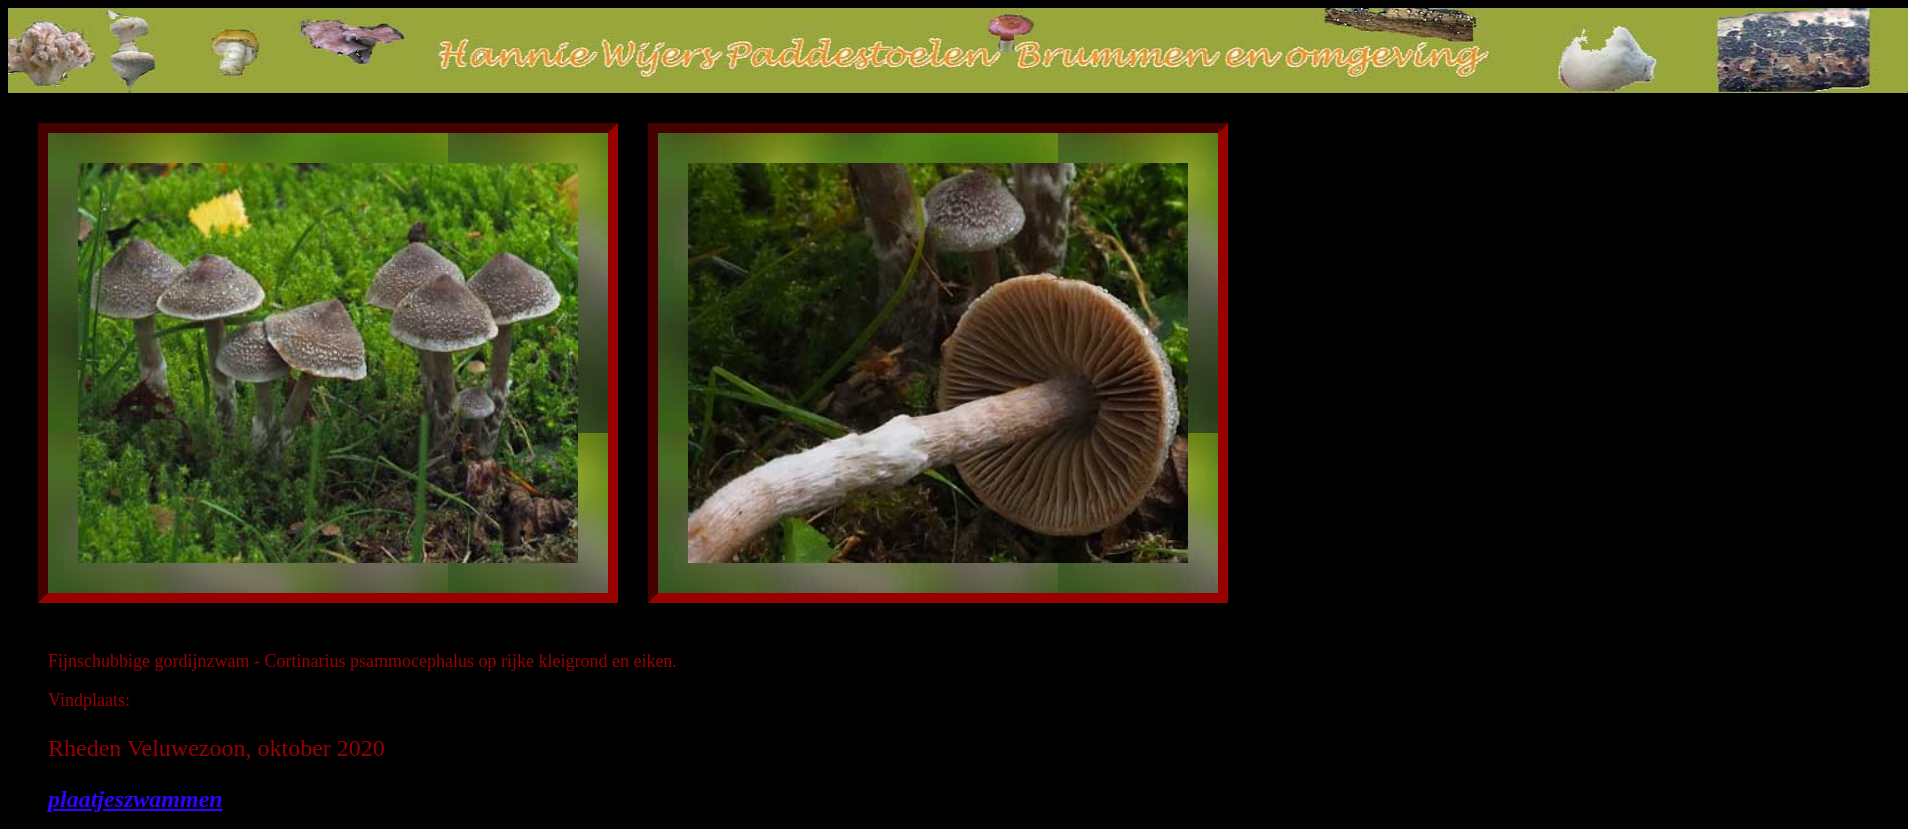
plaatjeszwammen (135, 799)
